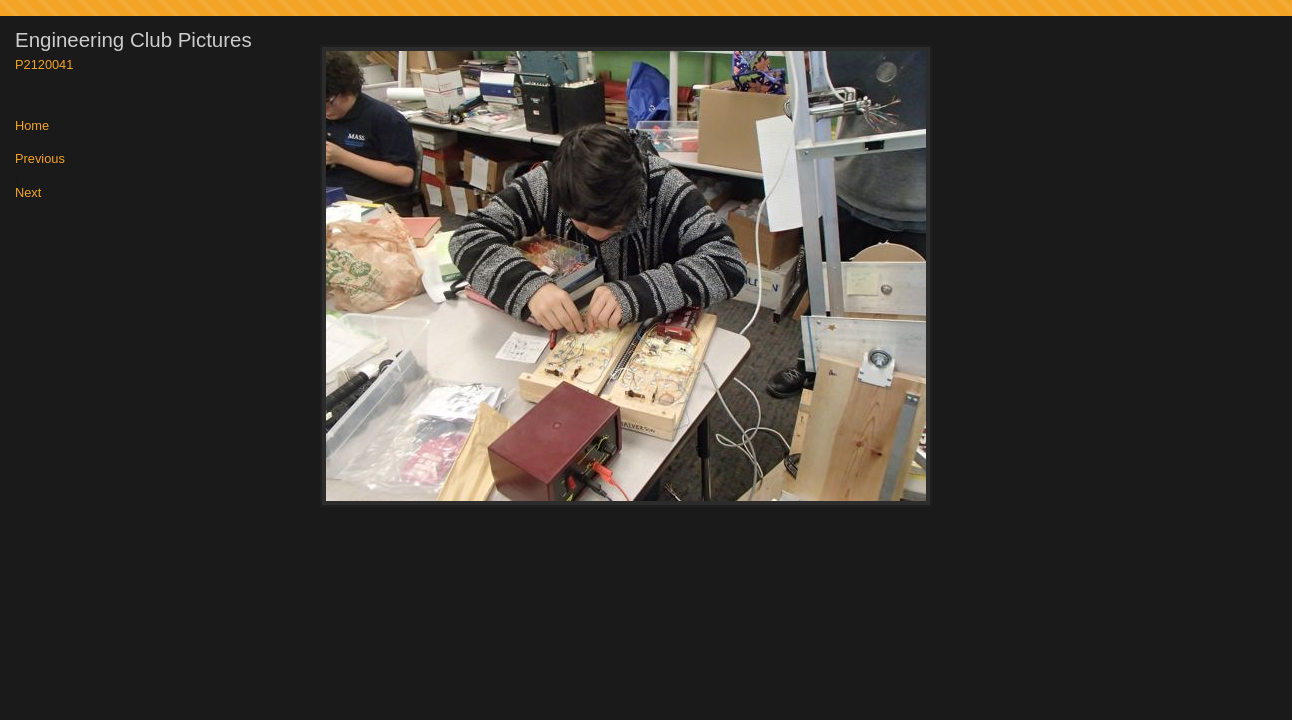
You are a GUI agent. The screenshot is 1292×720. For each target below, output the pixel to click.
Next (28, 193)
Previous (40, 159)
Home (32, 126)
